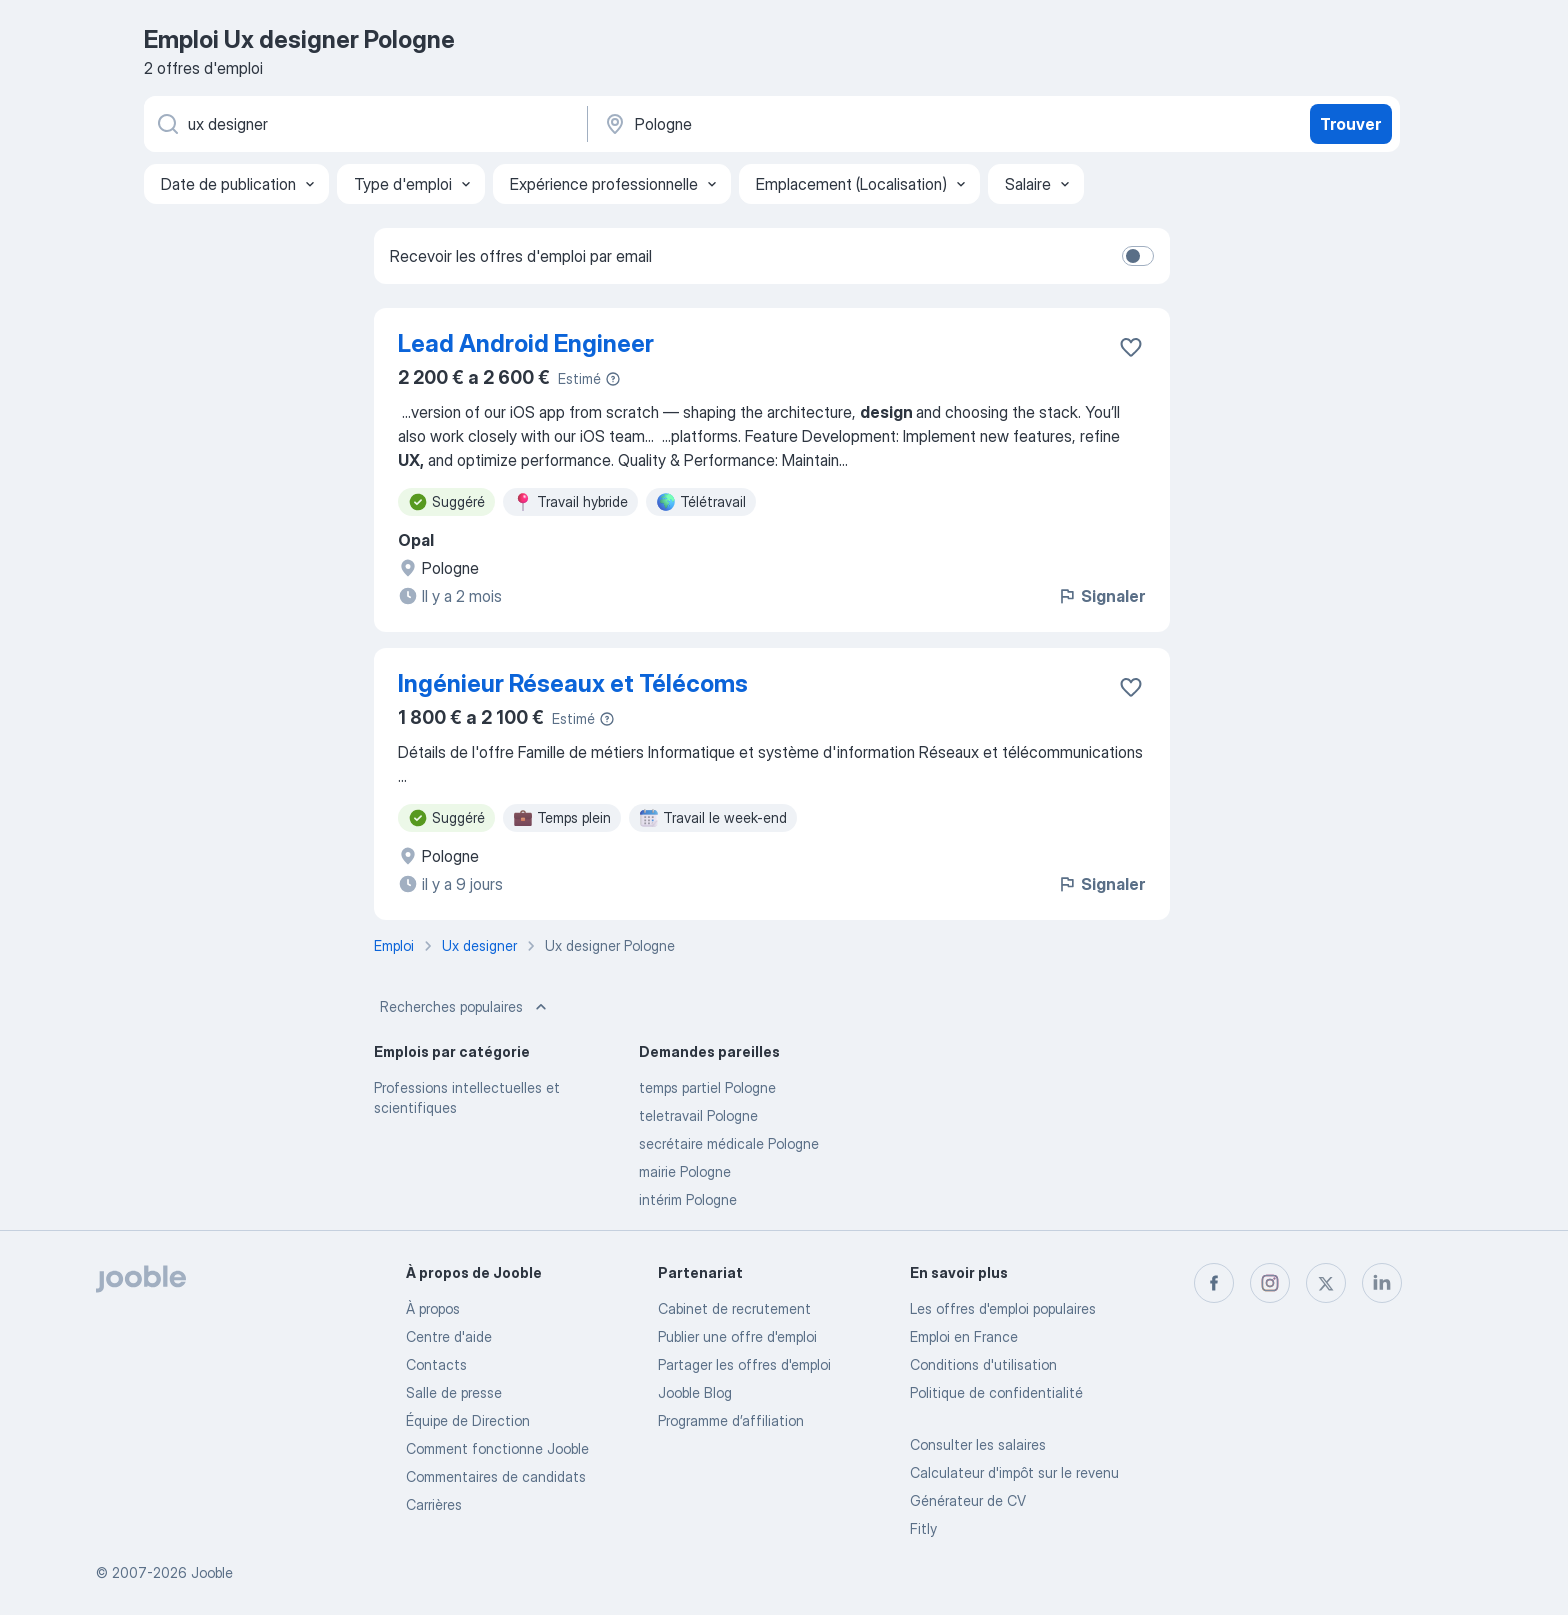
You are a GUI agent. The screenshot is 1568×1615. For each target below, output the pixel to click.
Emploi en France (964, 1336)
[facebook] (1214, 1283)
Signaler (1101, 596)
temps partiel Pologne (707, 1087)
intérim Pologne (688, 1199)
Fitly (923, 1528)
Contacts (436, 1364)
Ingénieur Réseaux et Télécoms (573, 683)
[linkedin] (1382, 1283)
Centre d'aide (449, 1336)
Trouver (1350, 124)
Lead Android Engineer (526, 343)
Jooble (212, 1572)
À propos (433, 1308)
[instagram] (1270, 1283)
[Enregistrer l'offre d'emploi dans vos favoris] (1131, 347)
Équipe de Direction (468, 1420)
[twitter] (1326, 1283)
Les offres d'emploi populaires (1003, 1308)
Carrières (434, 1504)
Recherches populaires (465, 1007)
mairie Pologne (685, 1171)
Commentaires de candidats (496, 1476)
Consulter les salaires (978, 1444)
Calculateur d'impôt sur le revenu (1014, 1472)
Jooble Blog (695, 1392)
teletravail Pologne (698, 1115)
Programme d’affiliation (731, 1420)
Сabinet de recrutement (734, 1308)
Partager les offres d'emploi (744, 1364)
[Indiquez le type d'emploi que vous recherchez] (364, 124)
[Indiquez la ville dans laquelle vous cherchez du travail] (811, 124)
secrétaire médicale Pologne (729, 1143)
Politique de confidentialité (996, 1392)
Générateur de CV (968, 1500)
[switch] (1138, 256)
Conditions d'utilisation (983, 1364)
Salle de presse (454, 1392)
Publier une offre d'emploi (737, 1336)
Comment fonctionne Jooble (497, 1448)
